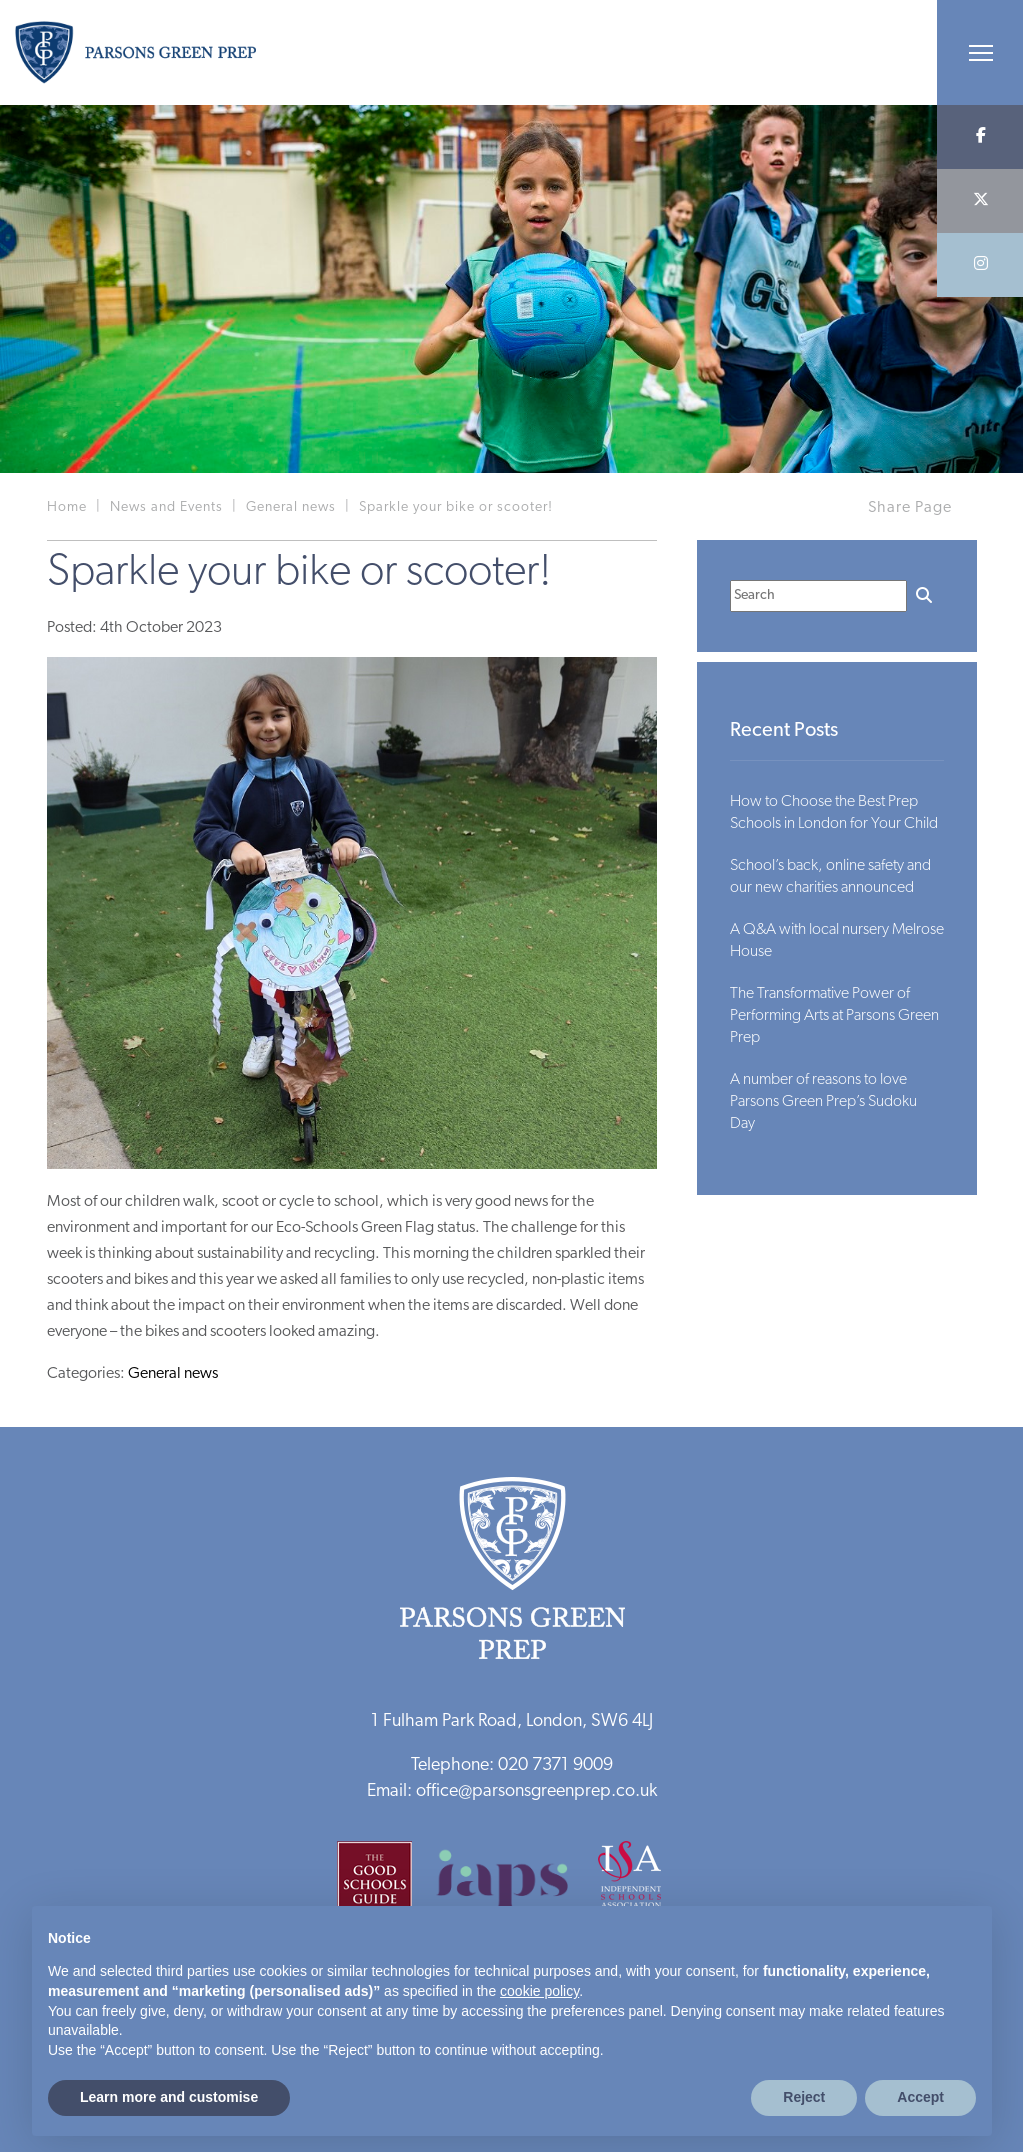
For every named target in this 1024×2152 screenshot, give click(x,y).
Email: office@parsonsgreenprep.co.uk (512, 1791)
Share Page (910, 508)
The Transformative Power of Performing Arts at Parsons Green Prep (834, 1016)
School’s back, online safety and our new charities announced (830, 877)
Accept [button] (920, 2097)
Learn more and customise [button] (169, 2097)
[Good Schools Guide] (384, 1885)
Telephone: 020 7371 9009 (512, 1765)
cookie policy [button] (539, 1991)
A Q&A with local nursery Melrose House (837, 941)
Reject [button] (804, 2097)
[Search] (818, 596)
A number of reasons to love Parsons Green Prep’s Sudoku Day (823, 1102)
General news (173, 1374)
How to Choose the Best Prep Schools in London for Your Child (834, 813)
